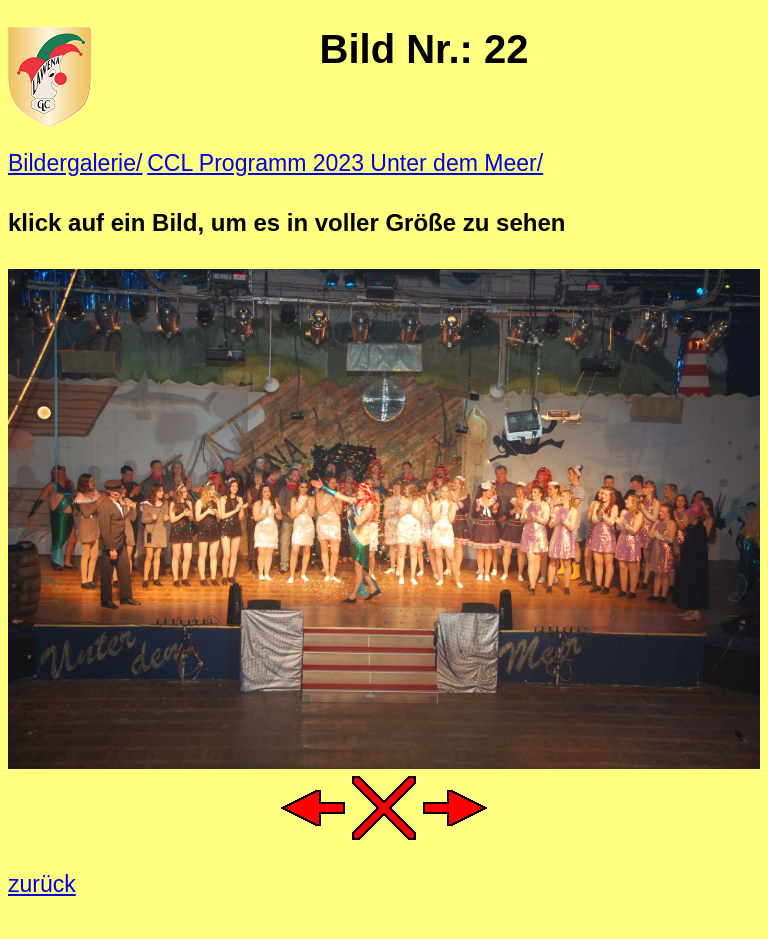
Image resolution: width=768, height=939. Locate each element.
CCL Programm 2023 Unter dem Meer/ (345, 163)
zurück (42, 884)
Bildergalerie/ (75, 163)
